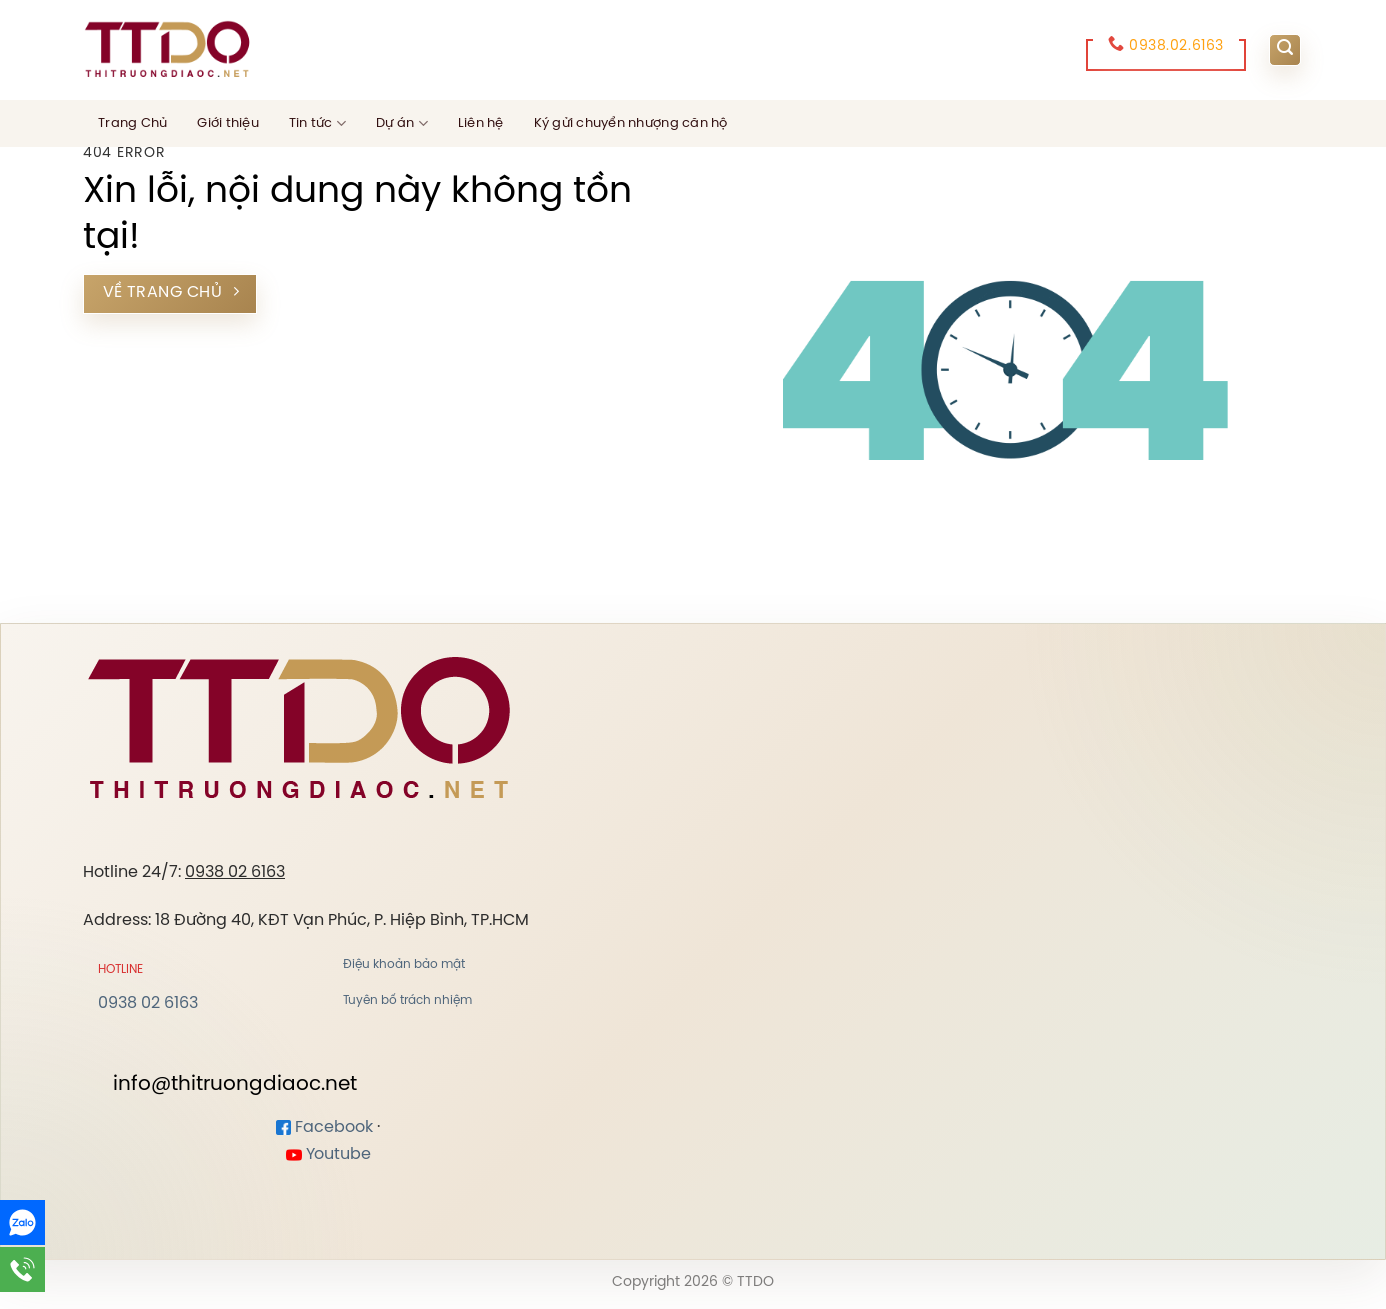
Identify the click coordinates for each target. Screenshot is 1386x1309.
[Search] (1285, 50)
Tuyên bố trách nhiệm (407, 1000)
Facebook (324, 1127)
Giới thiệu (228, 123)
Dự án (402, 123)
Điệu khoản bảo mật (404, 964)
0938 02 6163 (235, 872)
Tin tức (317, 123)
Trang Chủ (132, 123)
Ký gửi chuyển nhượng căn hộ (631, 123)
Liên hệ (481, 123)
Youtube (328, 1154)
